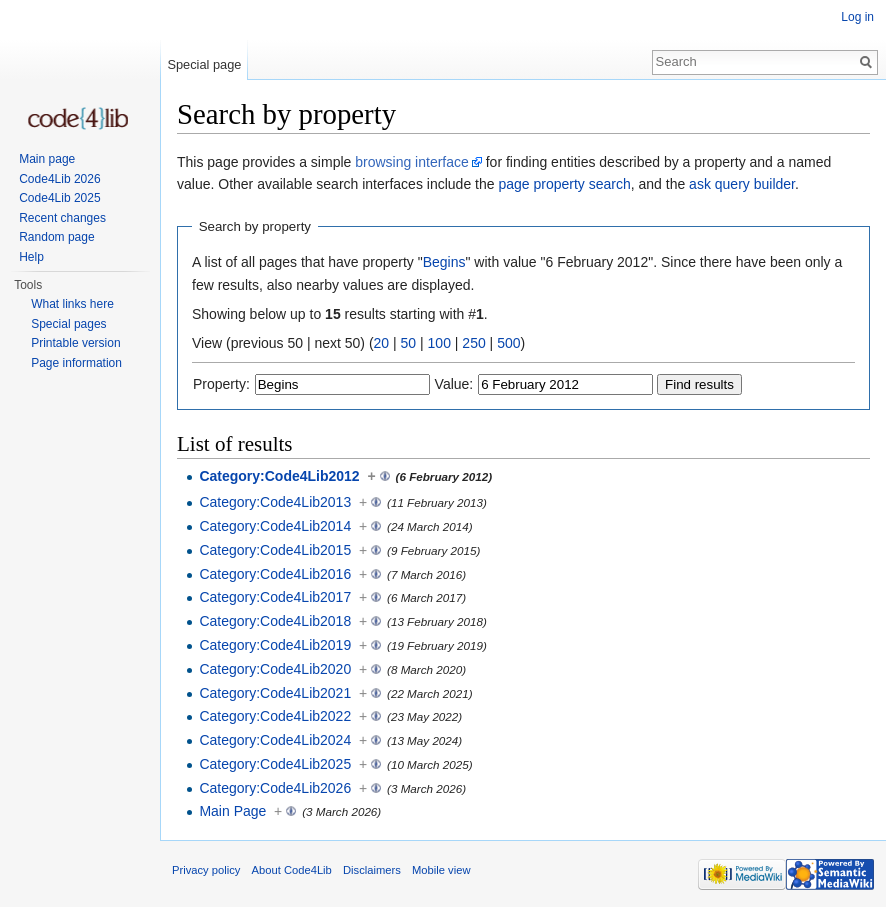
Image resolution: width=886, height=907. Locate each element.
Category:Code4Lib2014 (275, 526)
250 (473, 343)
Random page (56, 237)
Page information (76, 363)
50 (409, 343)
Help (31, 257)
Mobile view (441, 870)
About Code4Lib (292, 870)
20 (382, 343)
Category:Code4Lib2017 (275, 597)
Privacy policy (206, 870)
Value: (454, 384)
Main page (47, 159)
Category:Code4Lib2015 (275, 550)
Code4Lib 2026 (59, 179)
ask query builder (742, 184)
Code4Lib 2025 (59, 198)
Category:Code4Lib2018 (275, 621)
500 (508, 343)
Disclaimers (372, 870)
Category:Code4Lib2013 (275, 502)
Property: (221, 384)
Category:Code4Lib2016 (275, 574)
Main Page (232, 811)
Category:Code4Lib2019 (275, 645)
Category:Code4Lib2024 (275, 740)
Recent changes (62, 218)
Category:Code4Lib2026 (275, 788)
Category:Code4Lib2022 (275, 716)
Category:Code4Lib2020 (275, 669)
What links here (72, 304)
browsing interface (412, 162)
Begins (444, 262)
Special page (204, 64)
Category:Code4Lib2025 (275, 764)
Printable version (75, 343)
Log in (857, 17)
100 (439, 343)
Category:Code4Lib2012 (279, 476)
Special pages (68, 324)
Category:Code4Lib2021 (275, 693)
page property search (564, 184)
